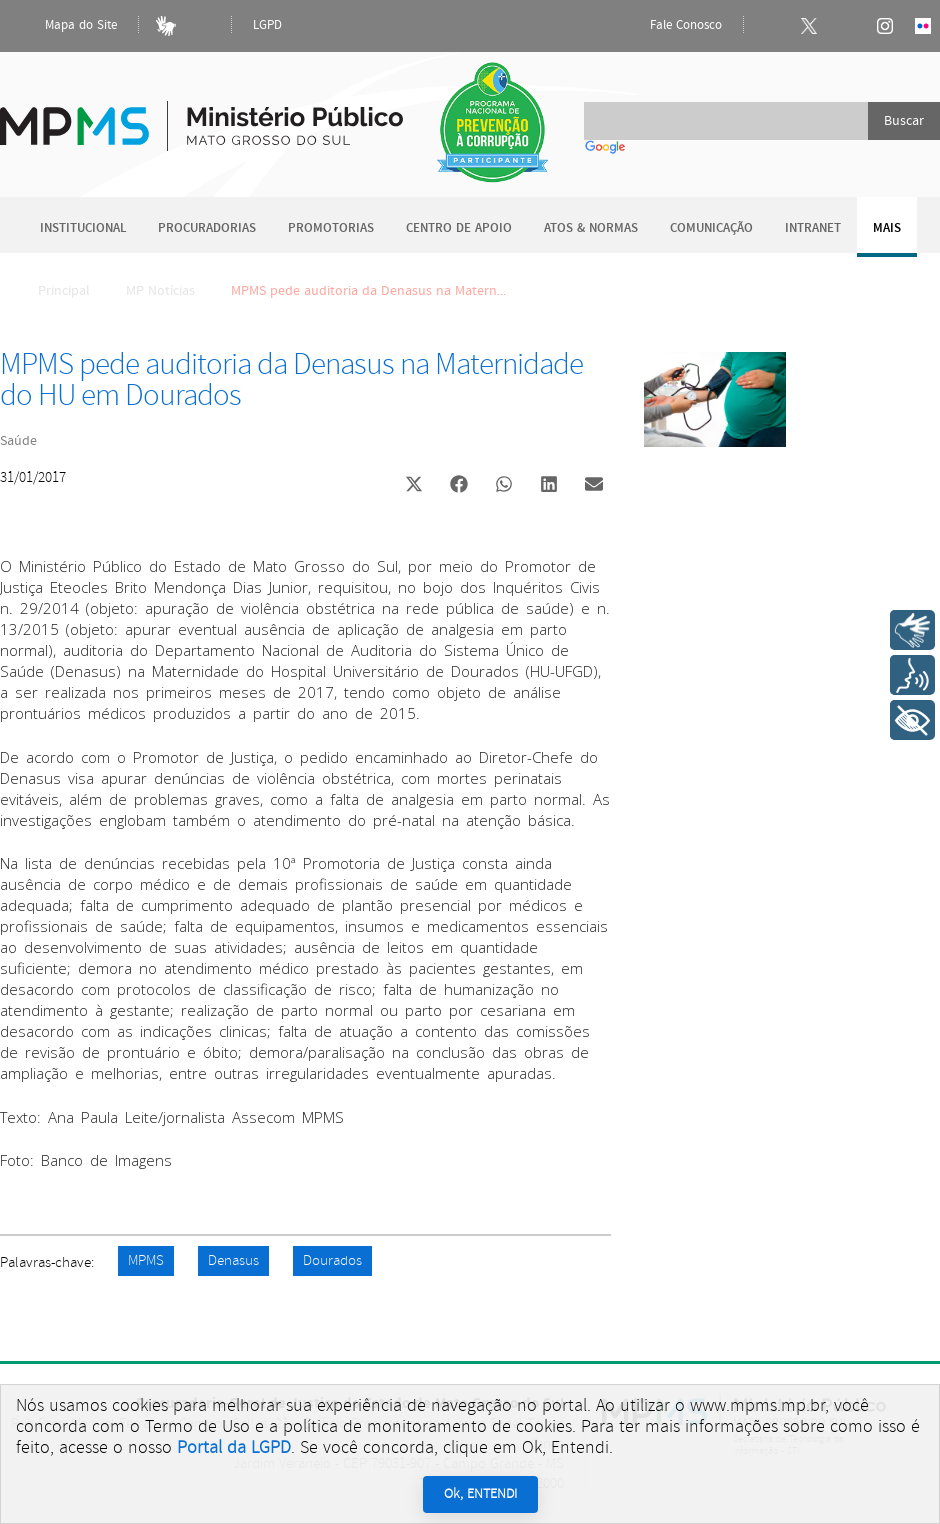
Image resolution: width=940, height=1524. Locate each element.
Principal (51, 291)
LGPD (267, 25)
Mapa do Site (64, 26)
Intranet (813, 228)
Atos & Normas (591, 228)
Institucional (83, 228)
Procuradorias (207, 228)
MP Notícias (160, 291)
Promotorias (331, 228)
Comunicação (711, 228)
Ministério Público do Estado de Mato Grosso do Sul (201, 114)
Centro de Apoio (459, 228)
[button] (413, 486)
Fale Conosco (669, 26)
